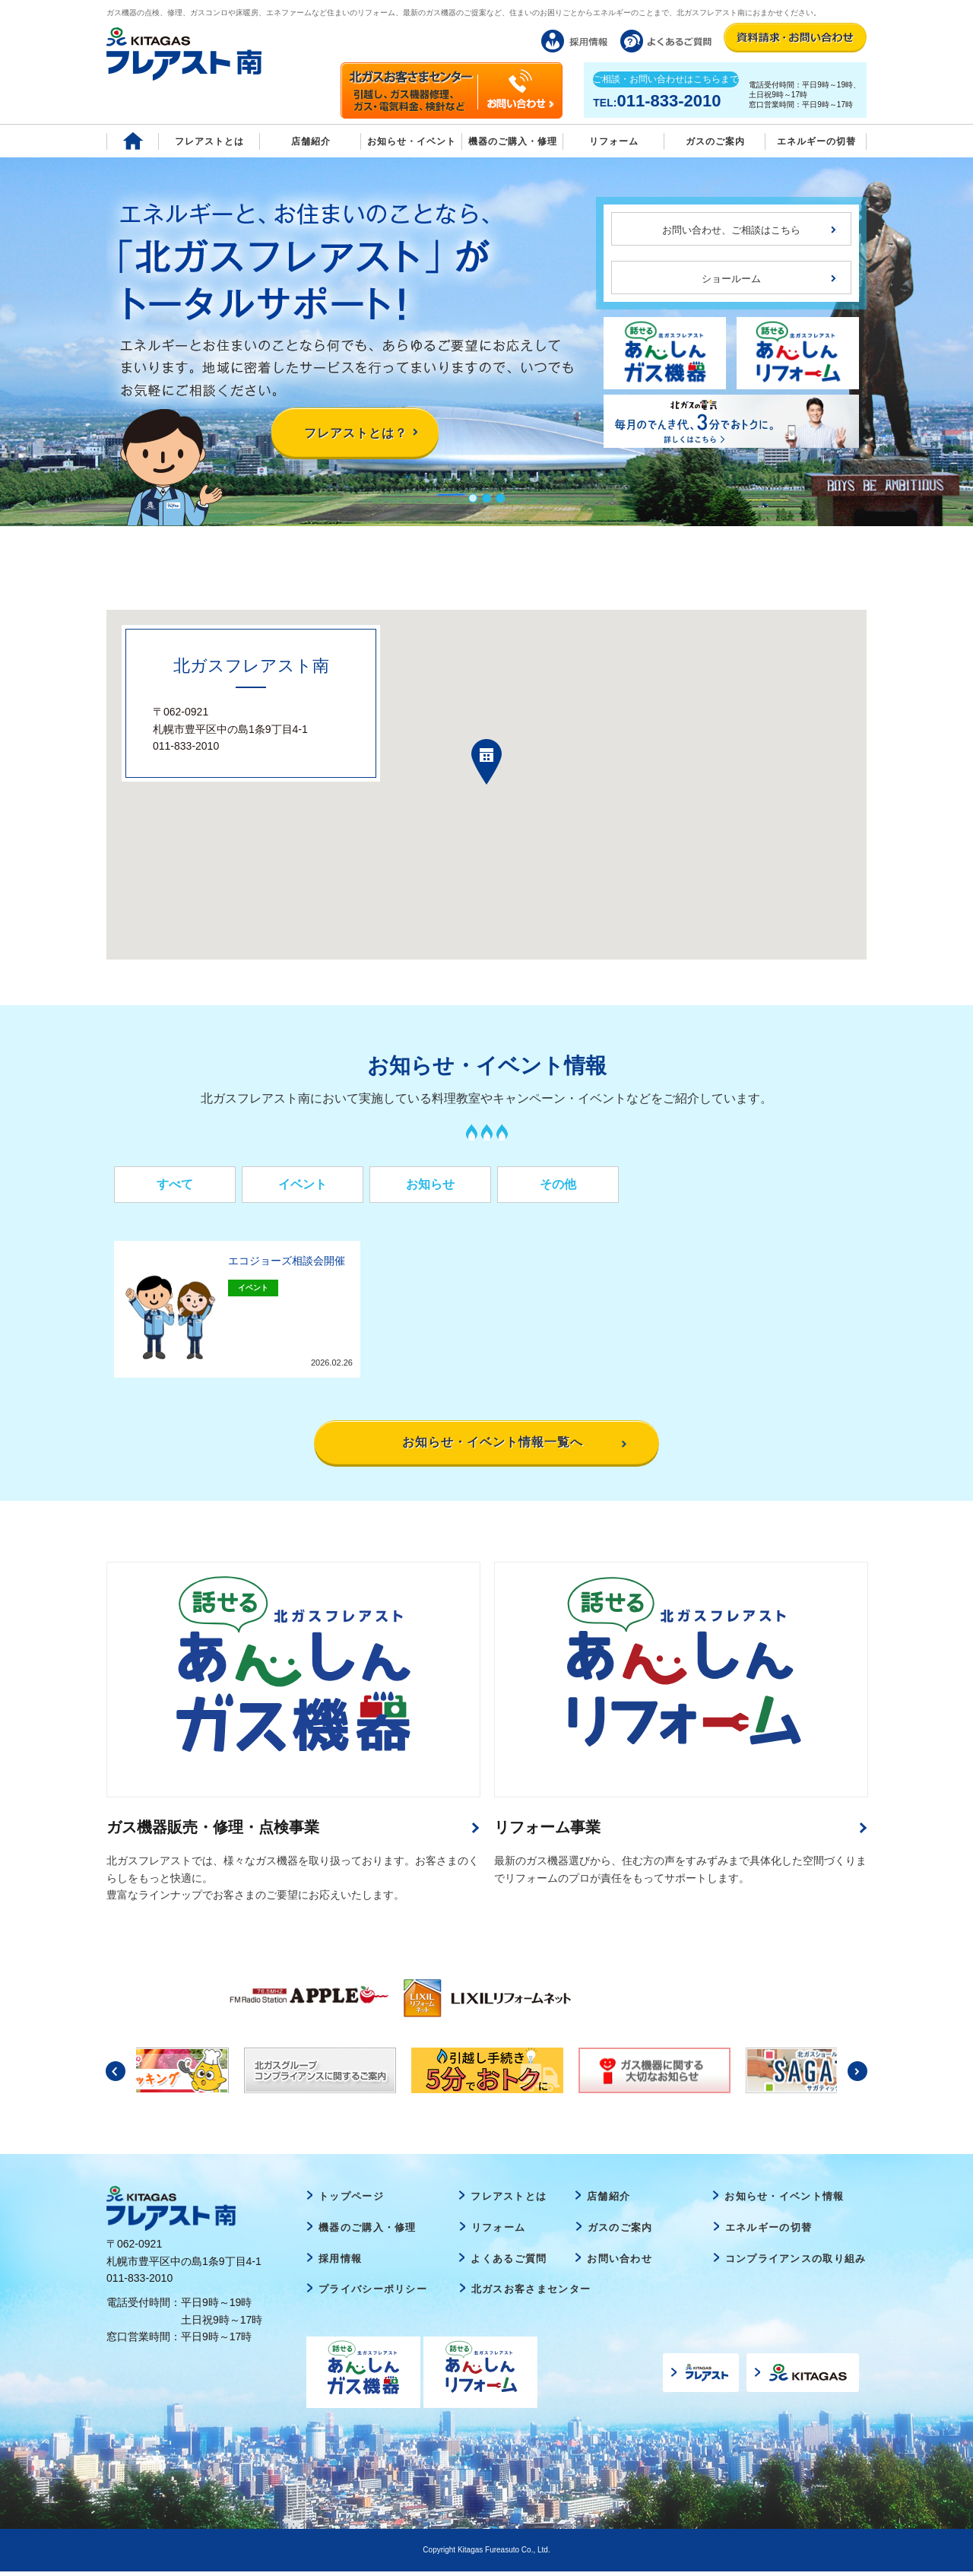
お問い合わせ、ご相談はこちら (731, 230)
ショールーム (731, 278)
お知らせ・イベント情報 (784, 2201)
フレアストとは (209, 141)
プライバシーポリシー (373, 2294)
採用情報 (340, 2263)
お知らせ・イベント (411, 141)
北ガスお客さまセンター (531, 2294)
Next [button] (857, 2076)
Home (132, 141)
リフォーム (614, 141)
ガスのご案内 (620, 2232)
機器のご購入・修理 (512, 141)
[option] (304, 1998)
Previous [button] (115, 2076)
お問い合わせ (619, 2263)
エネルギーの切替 (816, 141)
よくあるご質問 (509, 2263)
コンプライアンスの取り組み (796, 2263)
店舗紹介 (311, 141)
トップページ (351, 2201)
